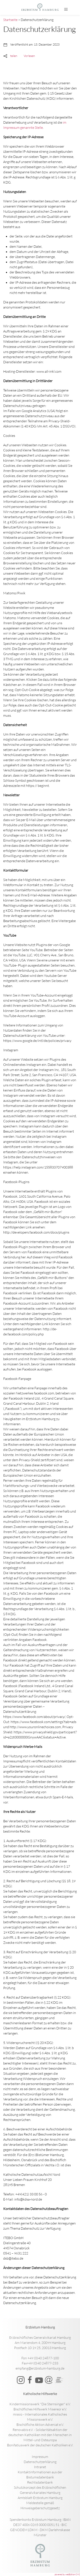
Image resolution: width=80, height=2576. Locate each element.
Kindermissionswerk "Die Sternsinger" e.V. (40, 2404)
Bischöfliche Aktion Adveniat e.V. (40, 2424)
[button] (66, 9)
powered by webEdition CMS (67, 2574)
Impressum (40, 2456)
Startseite (10, 20)
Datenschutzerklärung (40, 2462)
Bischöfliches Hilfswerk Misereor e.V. (40, 2409)
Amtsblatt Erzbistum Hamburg (40, 2498)
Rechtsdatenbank (40, 2482)
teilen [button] (13, 56)
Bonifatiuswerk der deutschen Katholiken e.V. (40, 2445)
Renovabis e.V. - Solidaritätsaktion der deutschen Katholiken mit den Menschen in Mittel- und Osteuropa (40, 2435)
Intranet (40, 2467)
